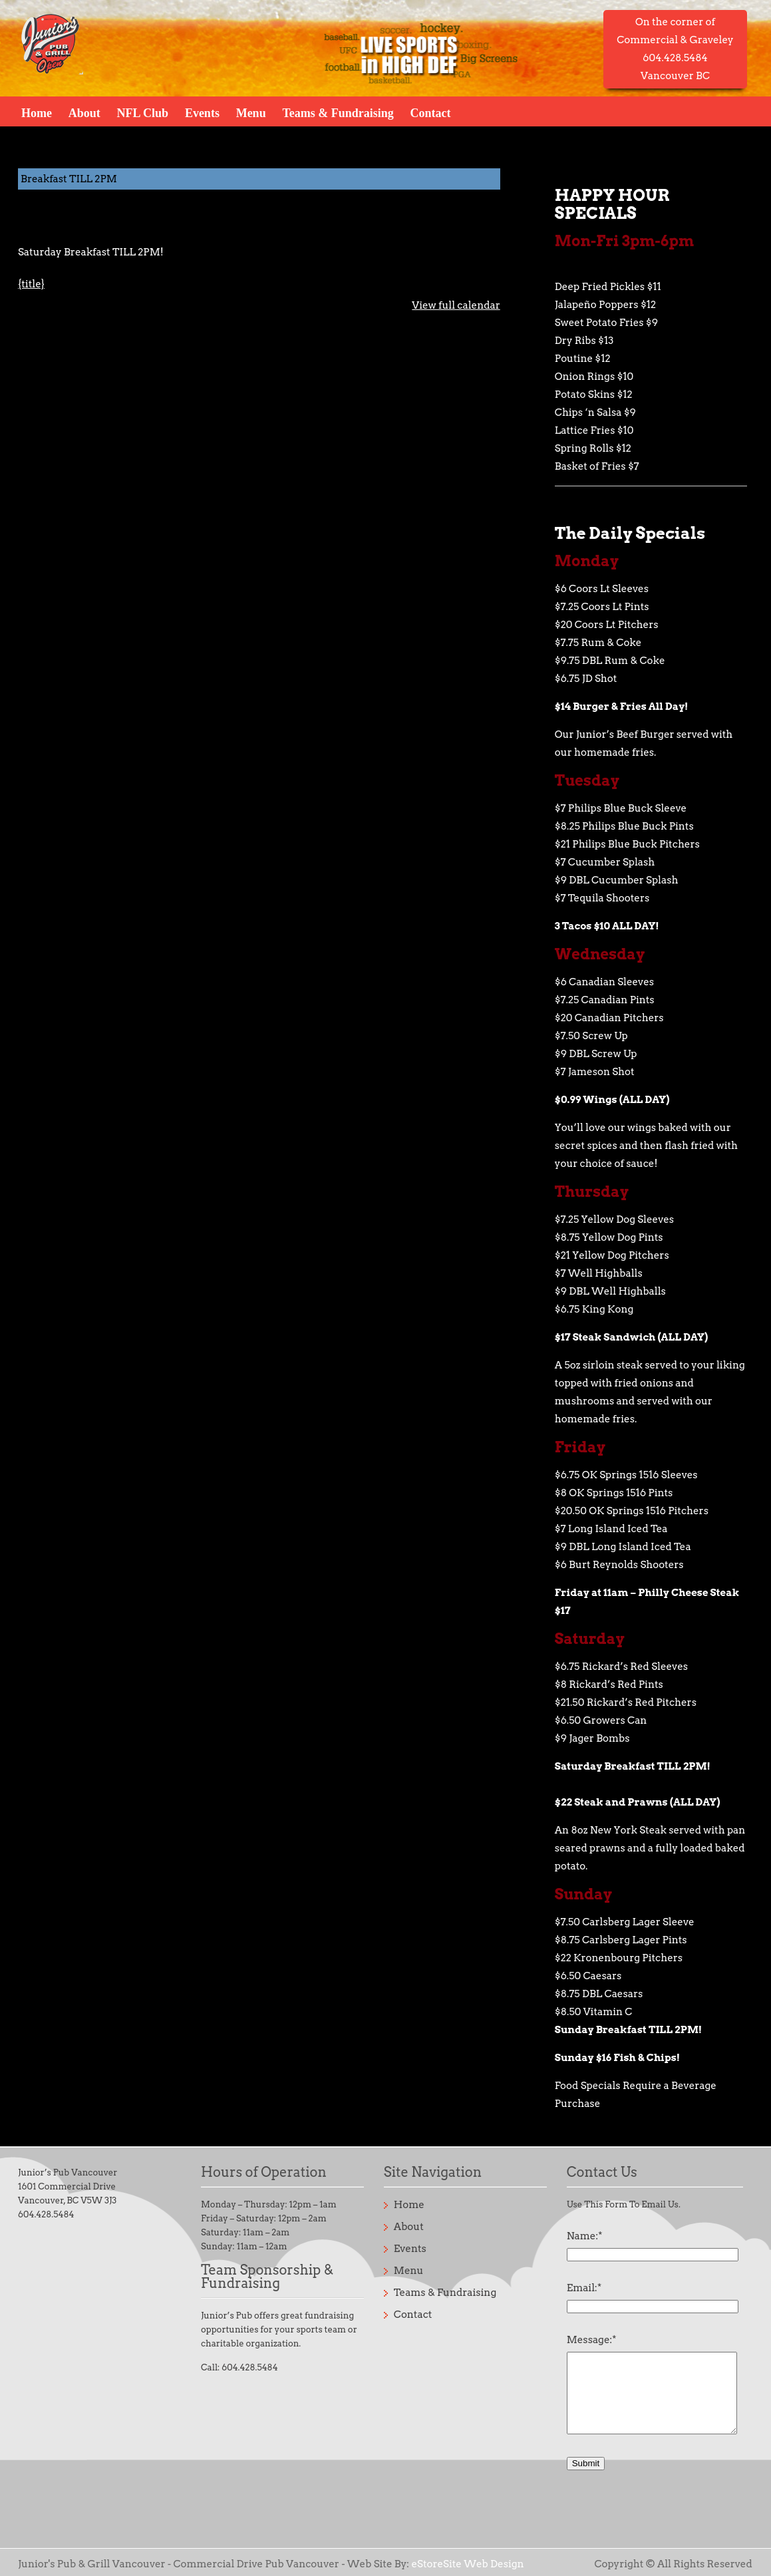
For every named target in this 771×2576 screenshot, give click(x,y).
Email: (584, 2288)
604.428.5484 (46, 2214)
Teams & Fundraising (337, 112)
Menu (251, 112)
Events (202, 112)
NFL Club (143, 112)
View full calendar (456, 305)
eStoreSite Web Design (467, 2564)
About (84, 112)
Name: (585, 2236)
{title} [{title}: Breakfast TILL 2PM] (31, 284)
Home (36, 112)
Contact (430, 112)
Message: (592, 2340)
